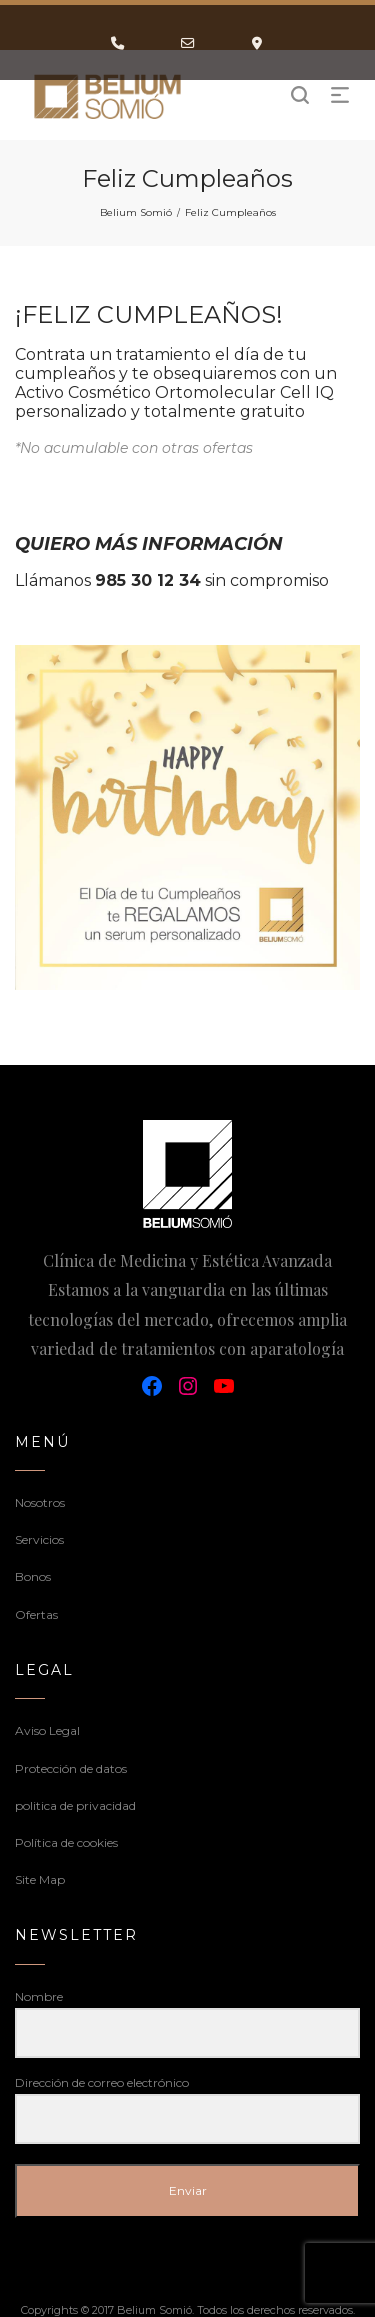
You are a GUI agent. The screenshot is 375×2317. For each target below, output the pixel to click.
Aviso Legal (47, 1730)
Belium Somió (136, 212)
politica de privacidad (75, 1805)
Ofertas (36, 1614)
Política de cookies (66, 1842)
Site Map (40, 1879)
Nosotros (40, 1502)
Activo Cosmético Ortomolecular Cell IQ (174, 392)
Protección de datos (71, 1768)
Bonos (33, 1576)
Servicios (39, 1539)
